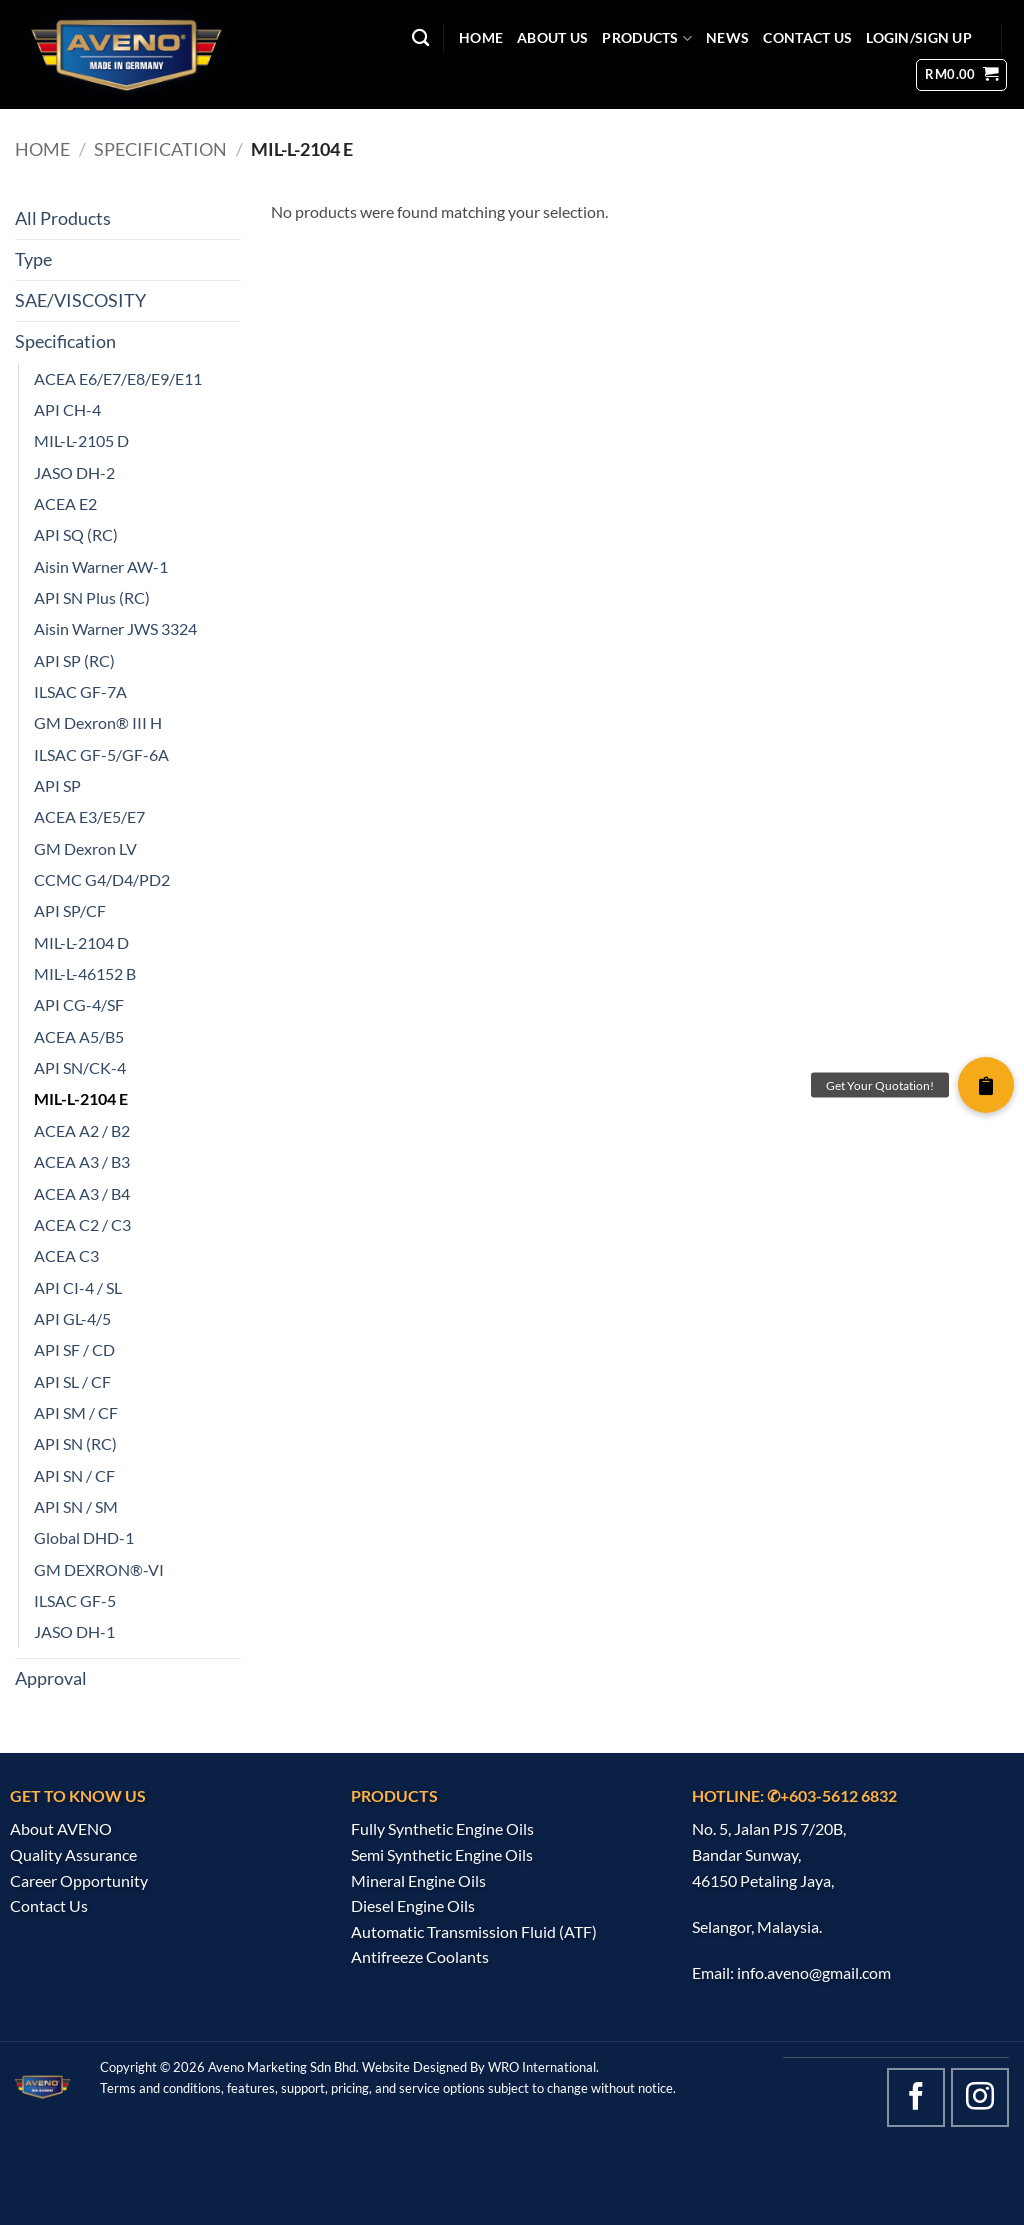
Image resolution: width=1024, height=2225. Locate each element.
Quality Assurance (73, 1854)
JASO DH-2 (74, 472)
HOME (481, 37)
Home (42, 149)
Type (33, 259)
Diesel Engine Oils (413, 1905)
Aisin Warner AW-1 (101, 566)
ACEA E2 (65, 503)
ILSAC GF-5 (75, 1600)
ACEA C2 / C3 (82, 1224)
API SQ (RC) (76, 534)
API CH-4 (67, 409)
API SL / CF (72, 1381)
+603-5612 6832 (838, 1795)
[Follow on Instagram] (980, 2097)
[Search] (420, 38)
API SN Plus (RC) (92, 597)
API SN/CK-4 (80, 1067)
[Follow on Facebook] (916, 2097)
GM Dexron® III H (98, 722)
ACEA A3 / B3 (82, 1161)
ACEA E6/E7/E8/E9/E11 (118, 378)
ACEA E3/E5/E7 (89, 816)
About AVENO (61, 1828)
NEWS (727, 37)
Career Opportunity (79, 1880)
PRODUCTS (647, 38)
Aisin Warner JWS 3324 (115, 628)
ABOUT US (552, 37)
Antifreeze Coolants (420, 1956)
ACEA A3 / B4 (82, 1193)
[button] (961, 75)
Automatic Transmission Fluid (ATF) (474, 1931)
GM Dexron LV (85, 848)
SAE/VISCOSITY (80, 300)
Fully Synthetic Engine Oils (442, 1828)
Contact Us (49, 1905)
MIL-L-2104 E (81, 1098)
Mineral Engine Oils (418, 1880)
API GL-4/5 (72, 1318)
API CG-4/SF (79, 1004)
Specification (160, 149)
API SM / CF (76, 1412)
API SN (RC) (75, 1443)
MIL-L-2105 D (81, 440)
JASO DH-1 (74, 1631)
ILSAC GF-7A (80, 691)
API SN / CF (74, 1475)
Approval (51, 1678)
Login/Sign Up (919, 37)
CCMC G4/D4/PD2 (102, 879)
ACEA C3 (66, 1255)
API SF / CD (74, 1349)
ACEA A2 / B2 (82, 1130)
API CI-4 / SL (78, 1287)
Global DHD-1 (84, 1537)
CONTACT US (807, 37)
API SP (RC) (74, 660)
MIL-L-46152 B (85, 973)
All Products (63, 218)
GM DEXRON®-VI (99, 1569)
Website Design (407, 2067)
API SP (57, 785)
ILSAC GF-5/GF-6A (101, 754)
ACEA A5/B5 (79, 1036)
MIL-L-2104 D (81, 942)
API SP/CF (70, 910)
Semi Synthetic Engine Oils (442, 1854)
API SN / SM (76, 1506)
